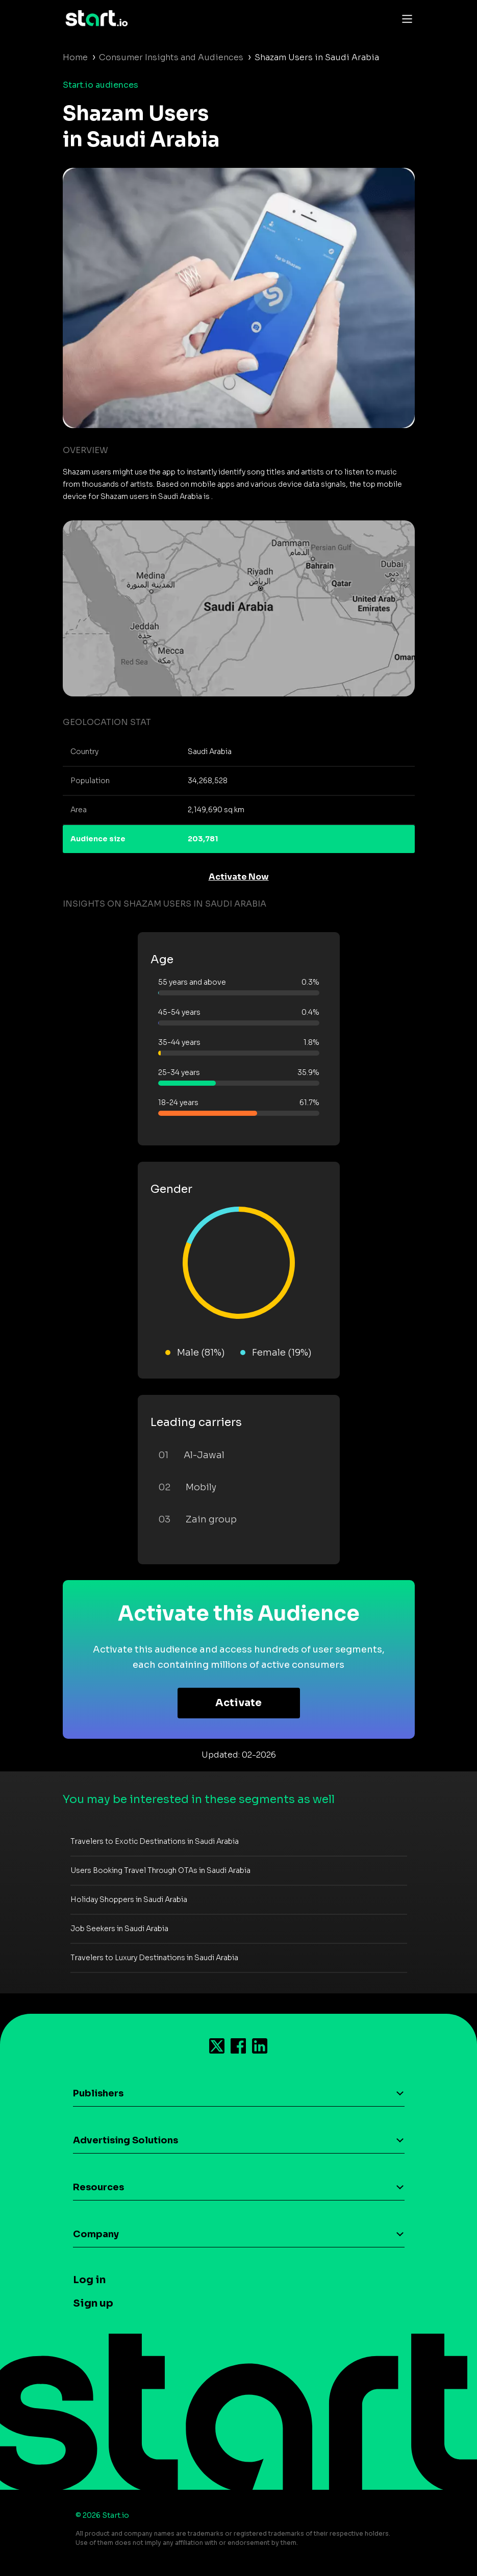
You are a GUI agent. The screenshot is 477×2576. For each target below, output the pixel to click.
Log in (89, 2279)
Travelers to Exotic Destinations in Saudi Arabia (154, 1841)
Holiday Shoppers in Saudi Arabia (128, 1899)
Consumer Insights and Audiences (171, 57)
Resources (98, 2187)
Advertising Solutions (125, 2140)
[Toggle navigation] (404, 18)
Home (75, 57)
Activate (238, 1702)
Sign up (93, 2303)
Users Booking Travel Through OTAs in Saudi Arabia (160, 1870)
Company (96, 2234)
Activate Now (239, 876)
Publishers (98, 2093)
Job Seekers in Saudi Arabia (119, 1928)
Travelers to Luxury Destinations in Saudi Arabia (154, 1957)
